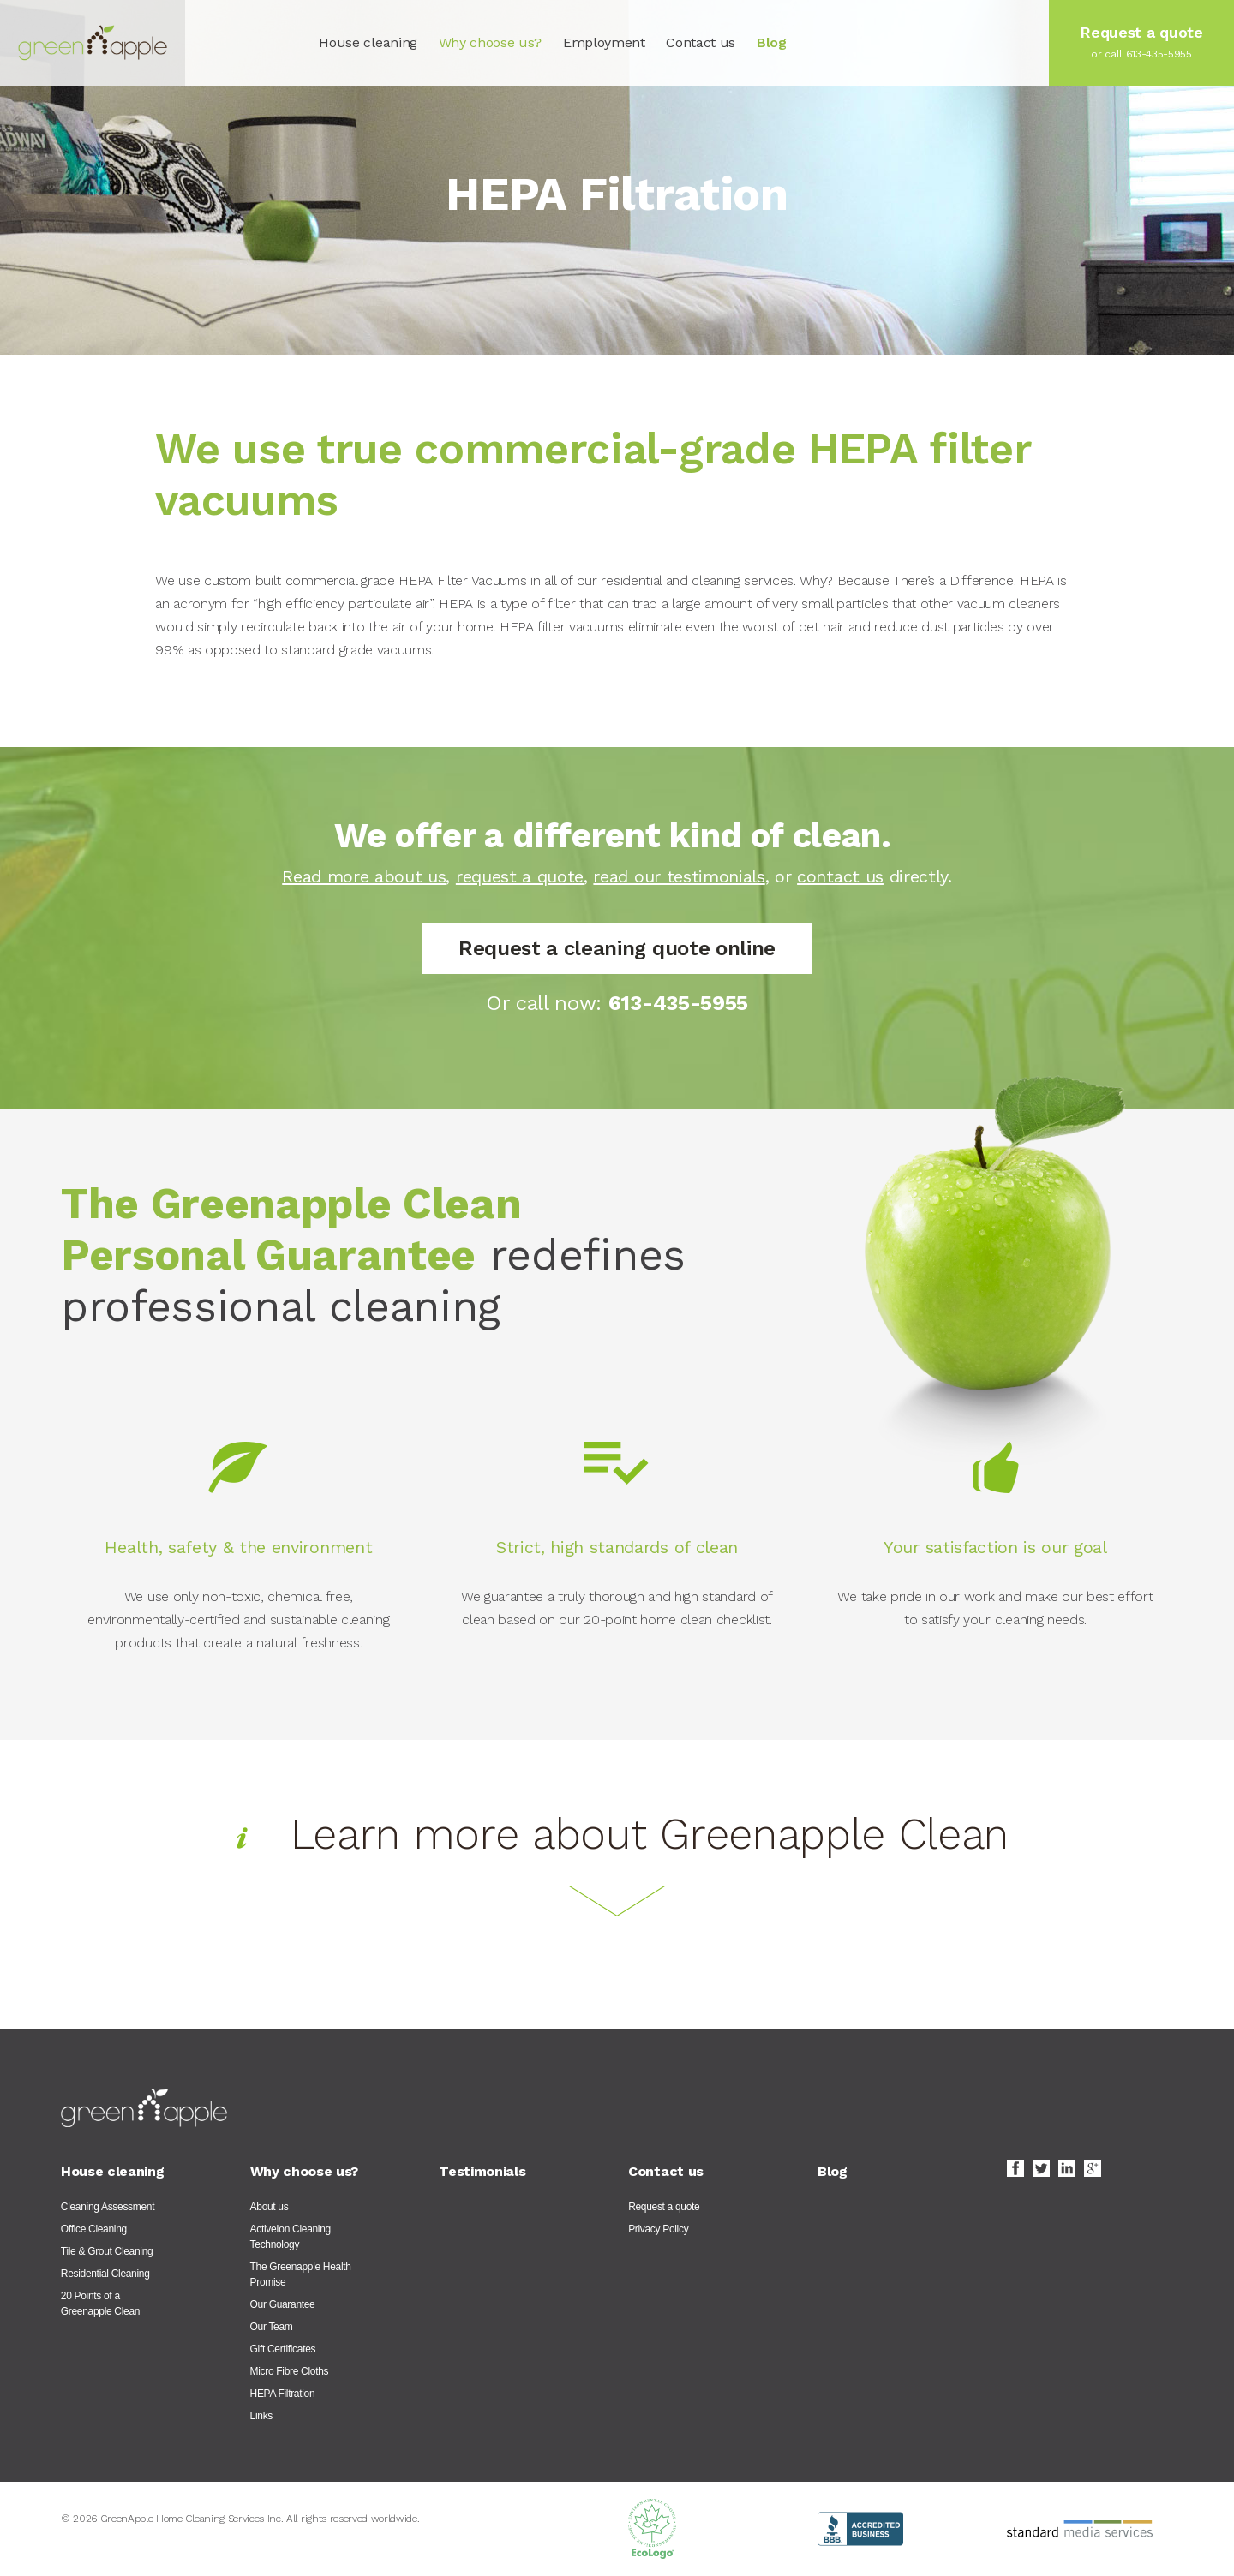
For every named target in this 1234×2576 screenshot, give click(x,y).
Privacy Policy (658, 2229)
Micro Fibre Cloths (289, 2371)
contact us (840, 876)
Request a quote (663, 2207)
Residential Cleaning (105, 2274)
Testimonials (482, 2171)
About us (269, 2207)
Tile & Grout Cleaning (107, 2251)
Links (261, 2416)
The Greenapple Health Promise (300, 2274)
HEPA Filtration (282, 2394)
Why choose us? (490, 42)
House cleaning (368, 42)
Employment (604, 42)
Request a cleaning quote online (617, 948)
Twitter (1041, 2168)
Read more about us (364, 876)
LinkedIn (1066, 2168)
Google (1092, 2168)
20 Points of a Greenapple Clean (100, 2303)
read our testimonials (678, 876)
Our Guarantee (282, 2304)
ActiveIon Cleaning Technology (290, 2236)
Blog (772, 42)
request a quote (520, 876)
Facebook (1015, 2168)
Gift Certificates (283, 2349)
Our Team (271, 2327)
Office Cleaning (94, 2229)
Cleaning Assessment (107, 2207)
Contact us (700, 42)
